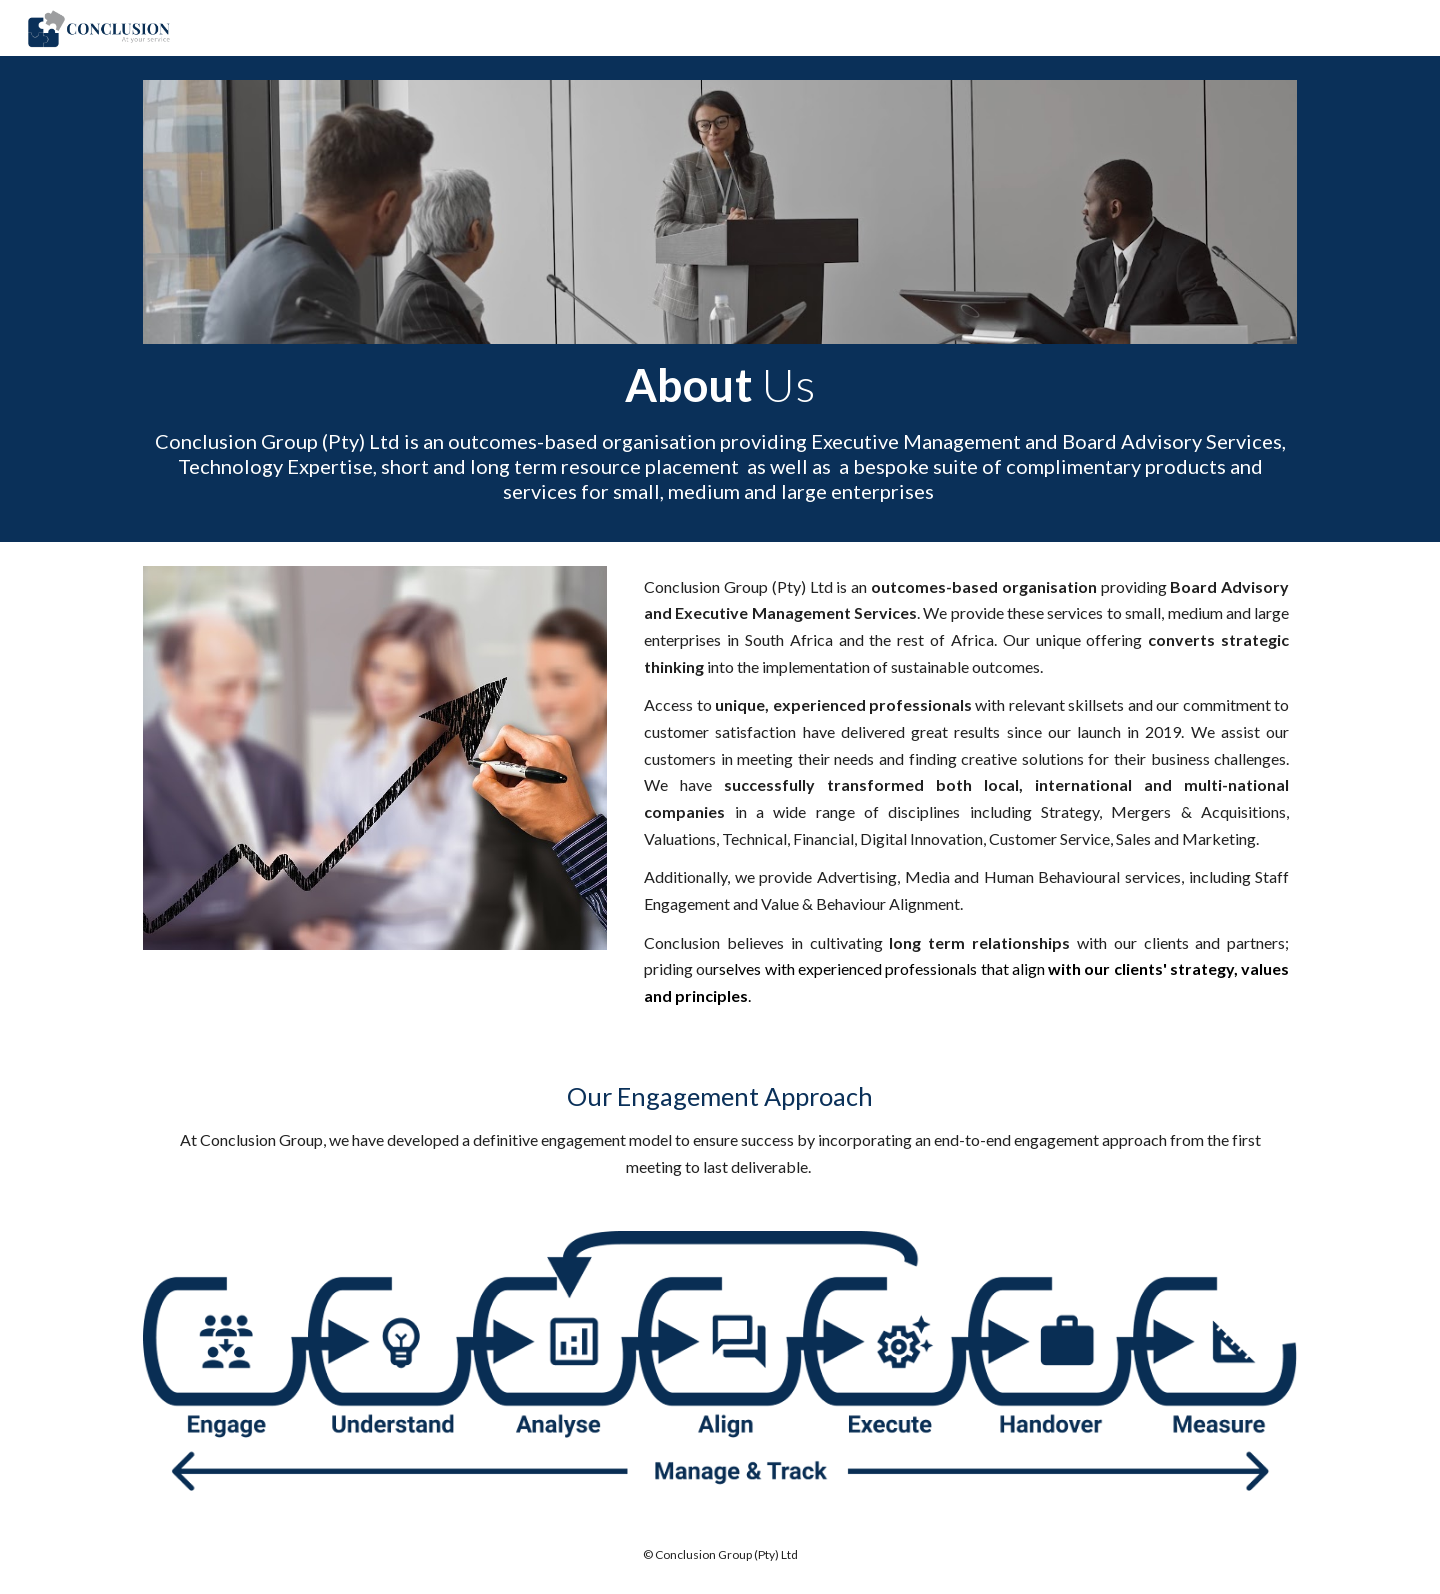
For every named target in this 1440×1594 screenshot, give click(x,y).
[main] (720, 430)
